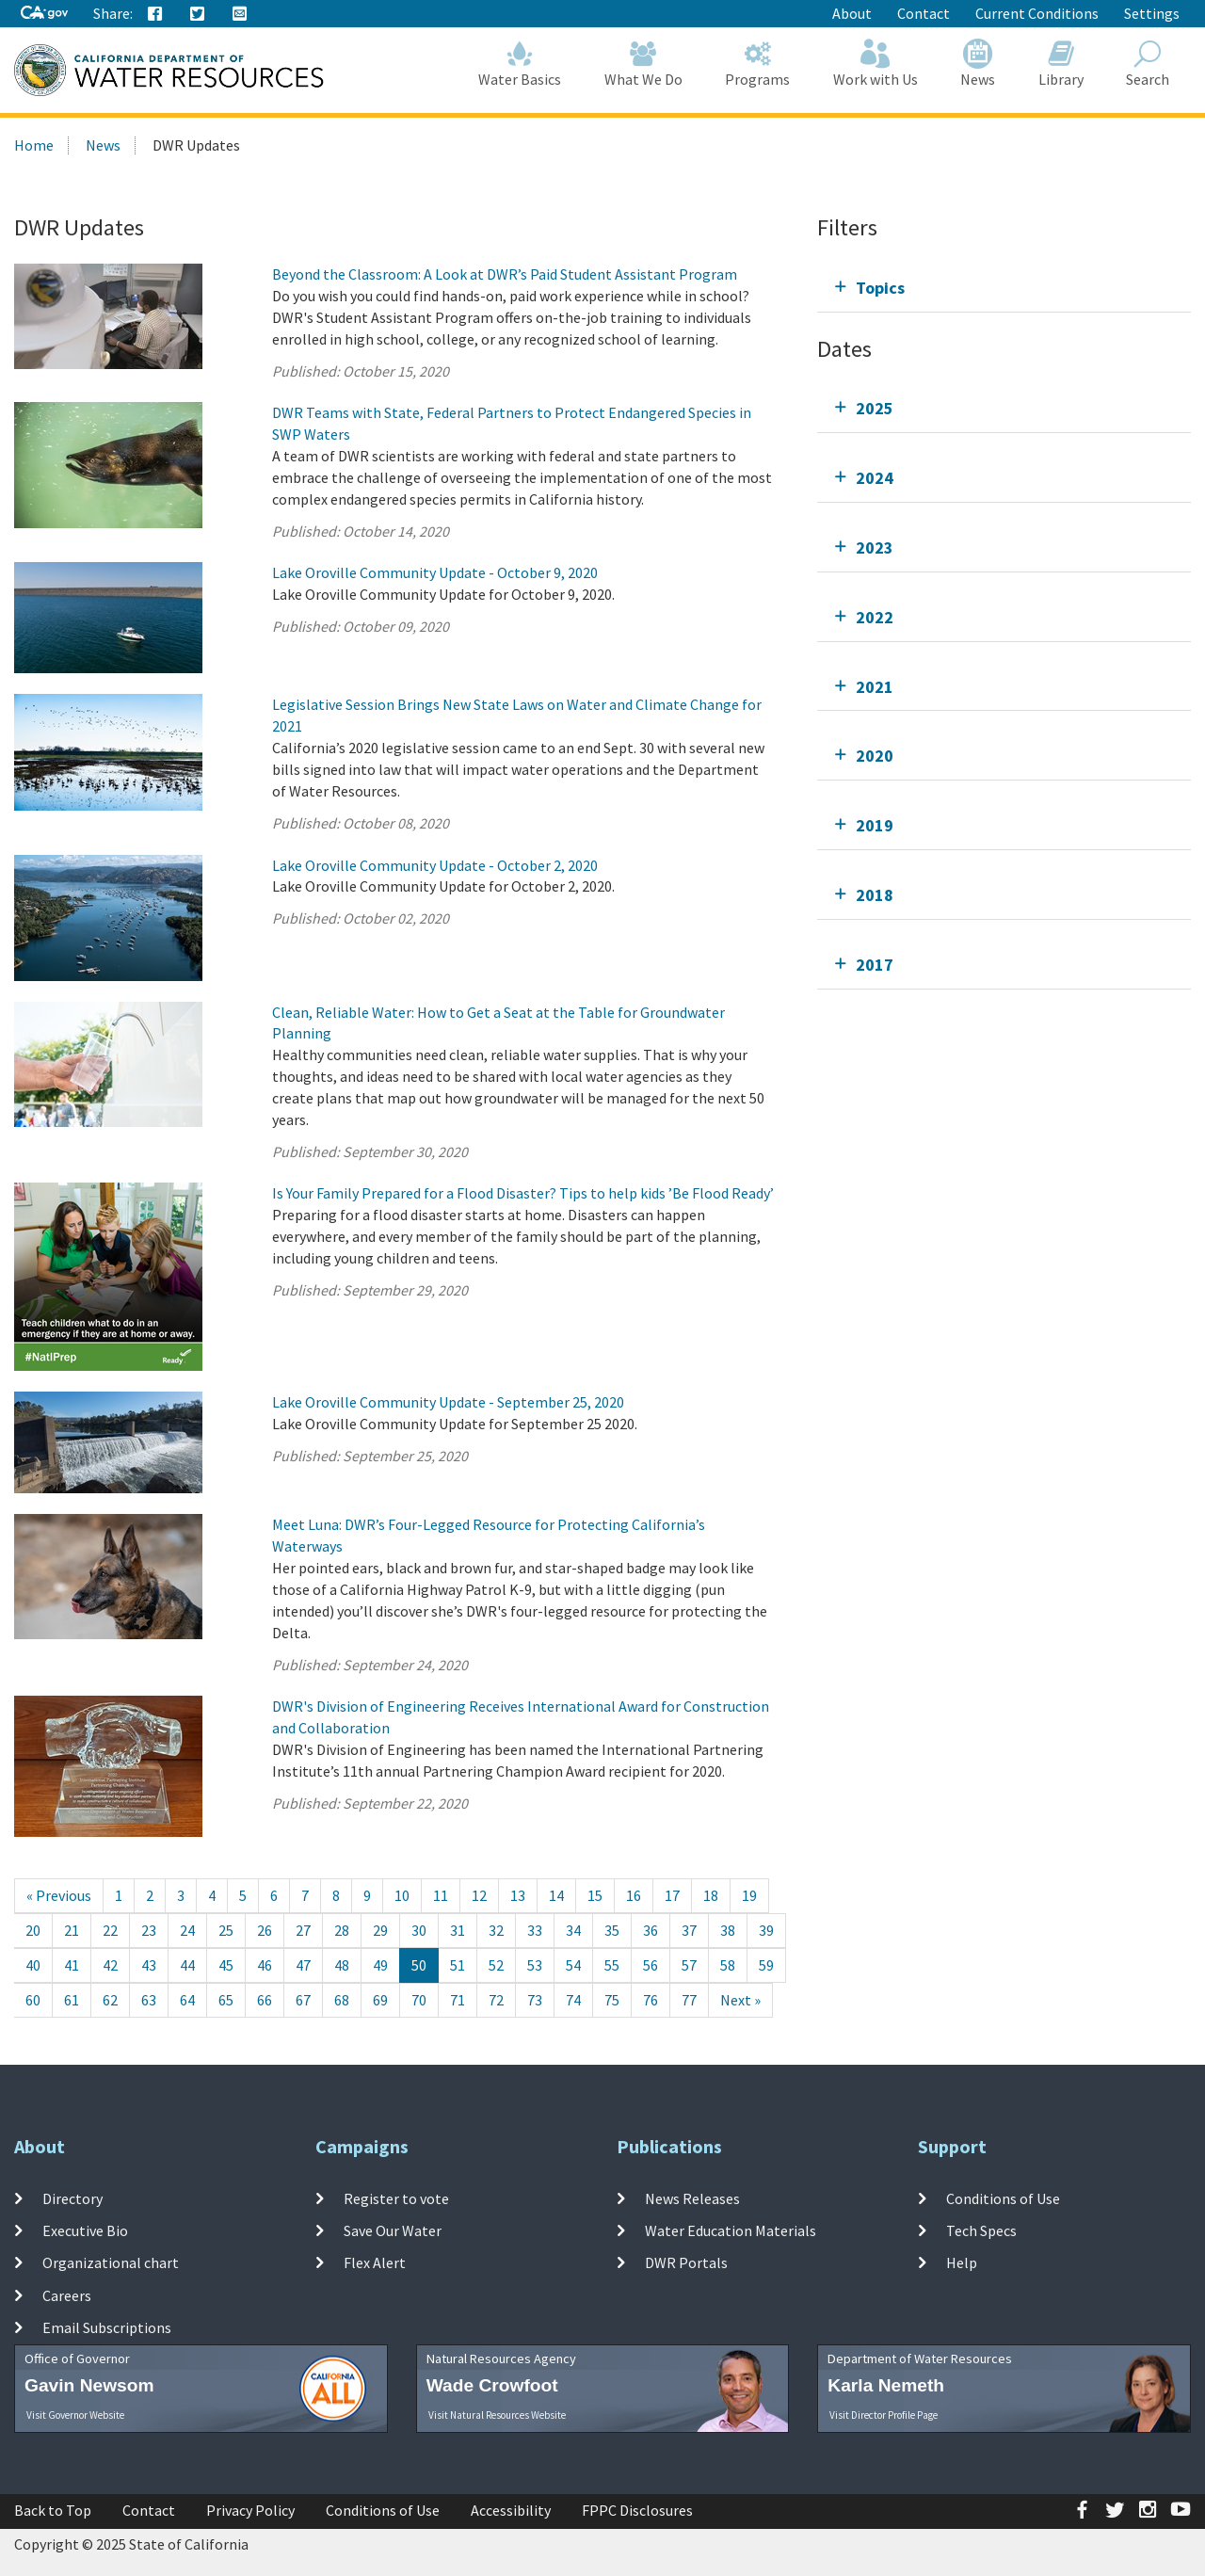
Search (1148, 64)
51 (457, 1965)
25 (225, 1930)
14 (556, 1895)
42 (110, 1965)
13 (517, 1895)
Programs (758, 64)
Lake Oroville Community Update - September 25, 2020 (448, 1402)
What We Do (643, 64)
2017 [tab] (874, 964)
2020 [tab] (874, 755)
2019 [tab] (874, 825)
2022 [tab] (874, 617)
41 (71, 1965)
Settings (1152, 13)
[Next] (740, 2000)
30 (418, 1930)
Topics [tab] (880, 287)
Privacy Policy (250, 2510)
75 (611, 1999)
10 (402, 1895)
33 (534, 1930)
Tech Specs (981, 2230)
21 (71, 1930)
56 (650, 1965)
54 (573, 1965)
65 (225, 1999)
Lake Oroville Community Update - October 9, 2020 (435, 572)
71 (457, 1999)
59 (766, 1965)
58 (727, 1965)
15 (594, 1895)
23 (148, 1930)
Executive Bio (85, 2230)
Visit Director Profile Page (883, 2415)
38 (727, 1930)
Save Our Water (393, 2230)
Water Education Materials (730, 2230)
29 (380, 1930)
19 (749, 1895)
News (979, 64)
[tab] (1004, 288)
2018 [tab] (874, 895)
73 (534, 1999)
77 (689, 1999)
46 (264, 1965)
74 (573, 1999)
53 (534, 1965)
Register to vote (396, 2198)
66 (264, 1999)
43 (148, 1965)
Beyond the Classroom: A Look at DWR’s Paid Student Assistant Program (504, 274)
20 (32, 1930)
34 (573, 1930)
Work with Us (875, 64)
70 (418, 1999)
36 (650, 1930)
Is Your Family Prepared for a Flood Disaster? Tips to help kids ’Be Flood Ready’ (523, 1192)
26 (264, 1930)
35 (611, 1930)
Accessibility (511, 2510)
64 (187, 1999)
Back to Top (52, 2510)
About (852, 13)
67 (303, 1999)
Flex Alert (375, 2262)
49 (380, 1965)
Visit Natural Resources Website (497, 2415)
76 (650, 1999)
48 (341, 1965)
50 (418, 1965)
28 (341, 1930)
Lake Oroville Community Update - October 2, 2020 (435, 865)
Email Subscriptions (106, 2327)
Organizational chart (110, 2262)
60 (32, 1999)
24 (187, 1930)
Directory (72, 2198)
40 (32, 1965)
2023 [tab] (874, 547)
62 (110, 1999)
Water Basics (521, 64)
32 (496, 1930)
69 (380, 1999)
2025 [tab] (874, 408)
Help (961, 2262)
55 (611, 1965)
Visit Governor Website (75, 2415)
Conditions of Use (1003, 2198)
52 (496, 1965)
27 (303, 1930)
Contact (923, 13)
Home (34, 145)
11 (440, 1895)
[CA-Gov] (44, 13)
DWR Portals (686, 2262)
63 (148, 1999)
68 (341, 1999)
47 (303, 1965)
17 (672, 1895)
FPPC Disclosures (637, 2510)
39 (766, 1930)
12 (479, 1895)
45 (225, 1965)
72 (496, 1999)
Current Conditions (1037, 13)
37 (689, 1930)
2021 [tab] (874, 687)
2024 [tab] (874, 478)
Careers (66, 2294)
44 (187, 1965)
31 (457, 1930)
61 (71, 1999)
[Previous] (59, 1895)
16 (633, 1895)
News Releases (692, 2198)
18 (710, 1895)
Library (1061, 64)
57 (689, 1965)
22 (110, 1930)
